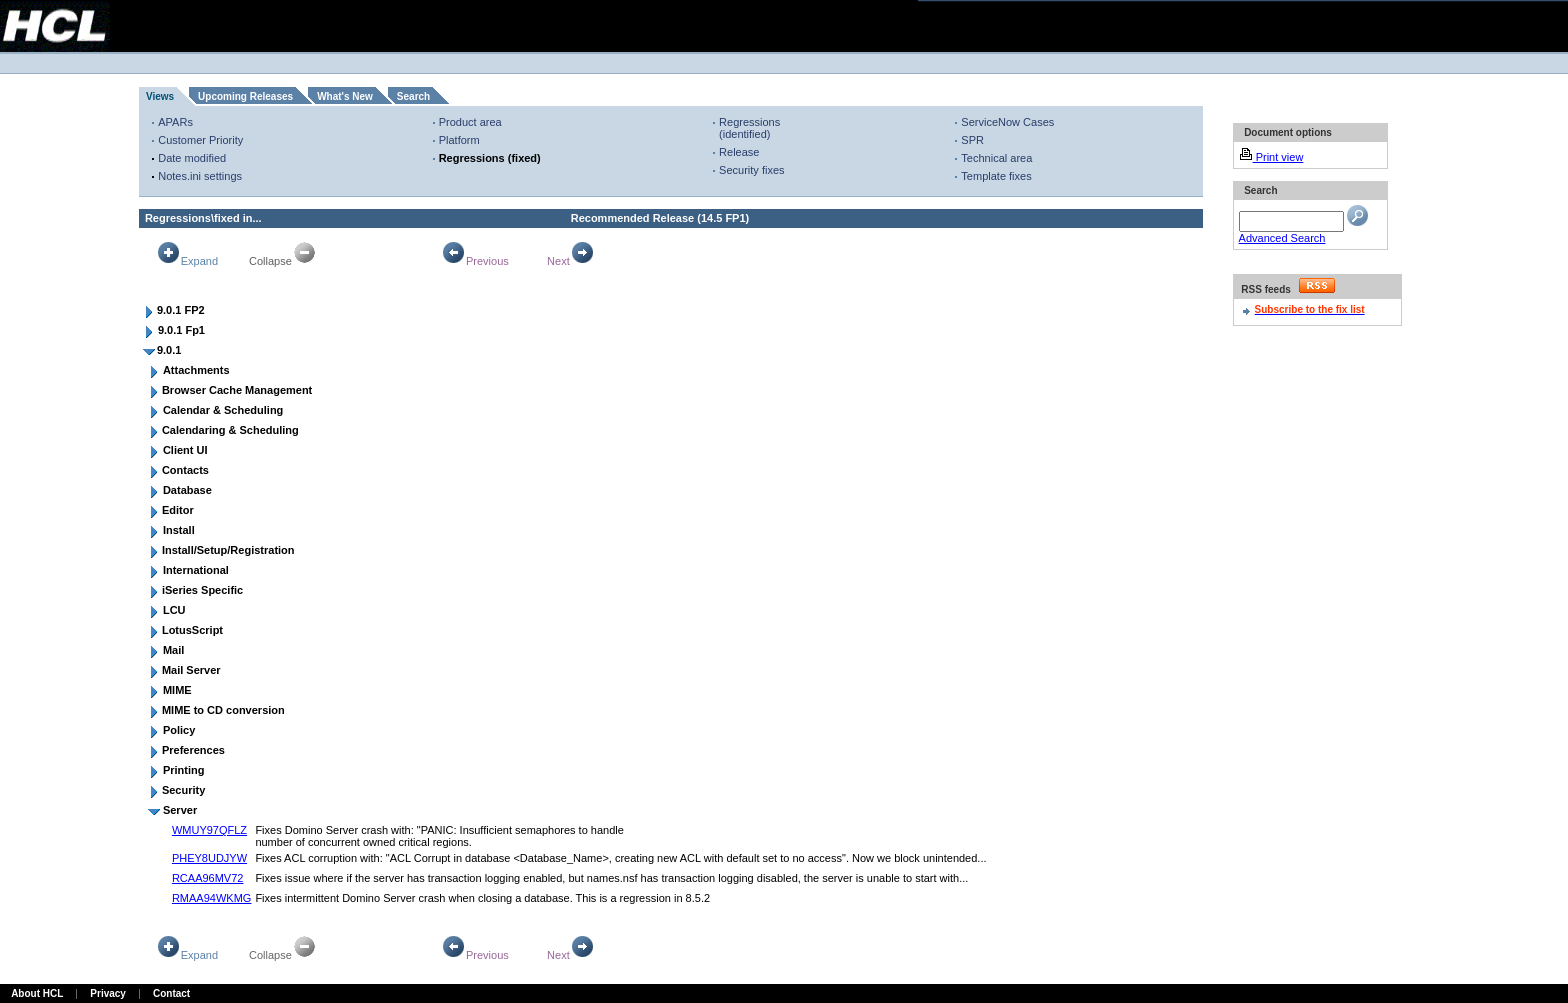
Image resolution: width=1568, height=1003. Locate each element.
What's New (345, 96)
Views (160, 96)
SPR (972, 140)
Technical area (996, 158)
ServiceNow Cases (1007, 122)
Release (739, 152)
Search (413, 96)
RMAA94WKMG (211, 898)
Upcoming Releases (245, 96)
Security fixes (751, 170)
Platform (459, 140)
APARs (175, 122)
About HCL (37, 993)
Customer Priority (200, 140)
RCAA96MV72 (208, 878)
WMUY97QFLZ (209, 830)
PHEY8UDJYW (209, 858)
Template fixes (996, 176)
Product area (470, 122)
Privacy (108, 993)
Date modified (192, 158)
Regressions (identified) (749, 128)
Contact (171, 993)
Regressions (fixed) (490, 158)
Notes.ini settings (200, 176)
